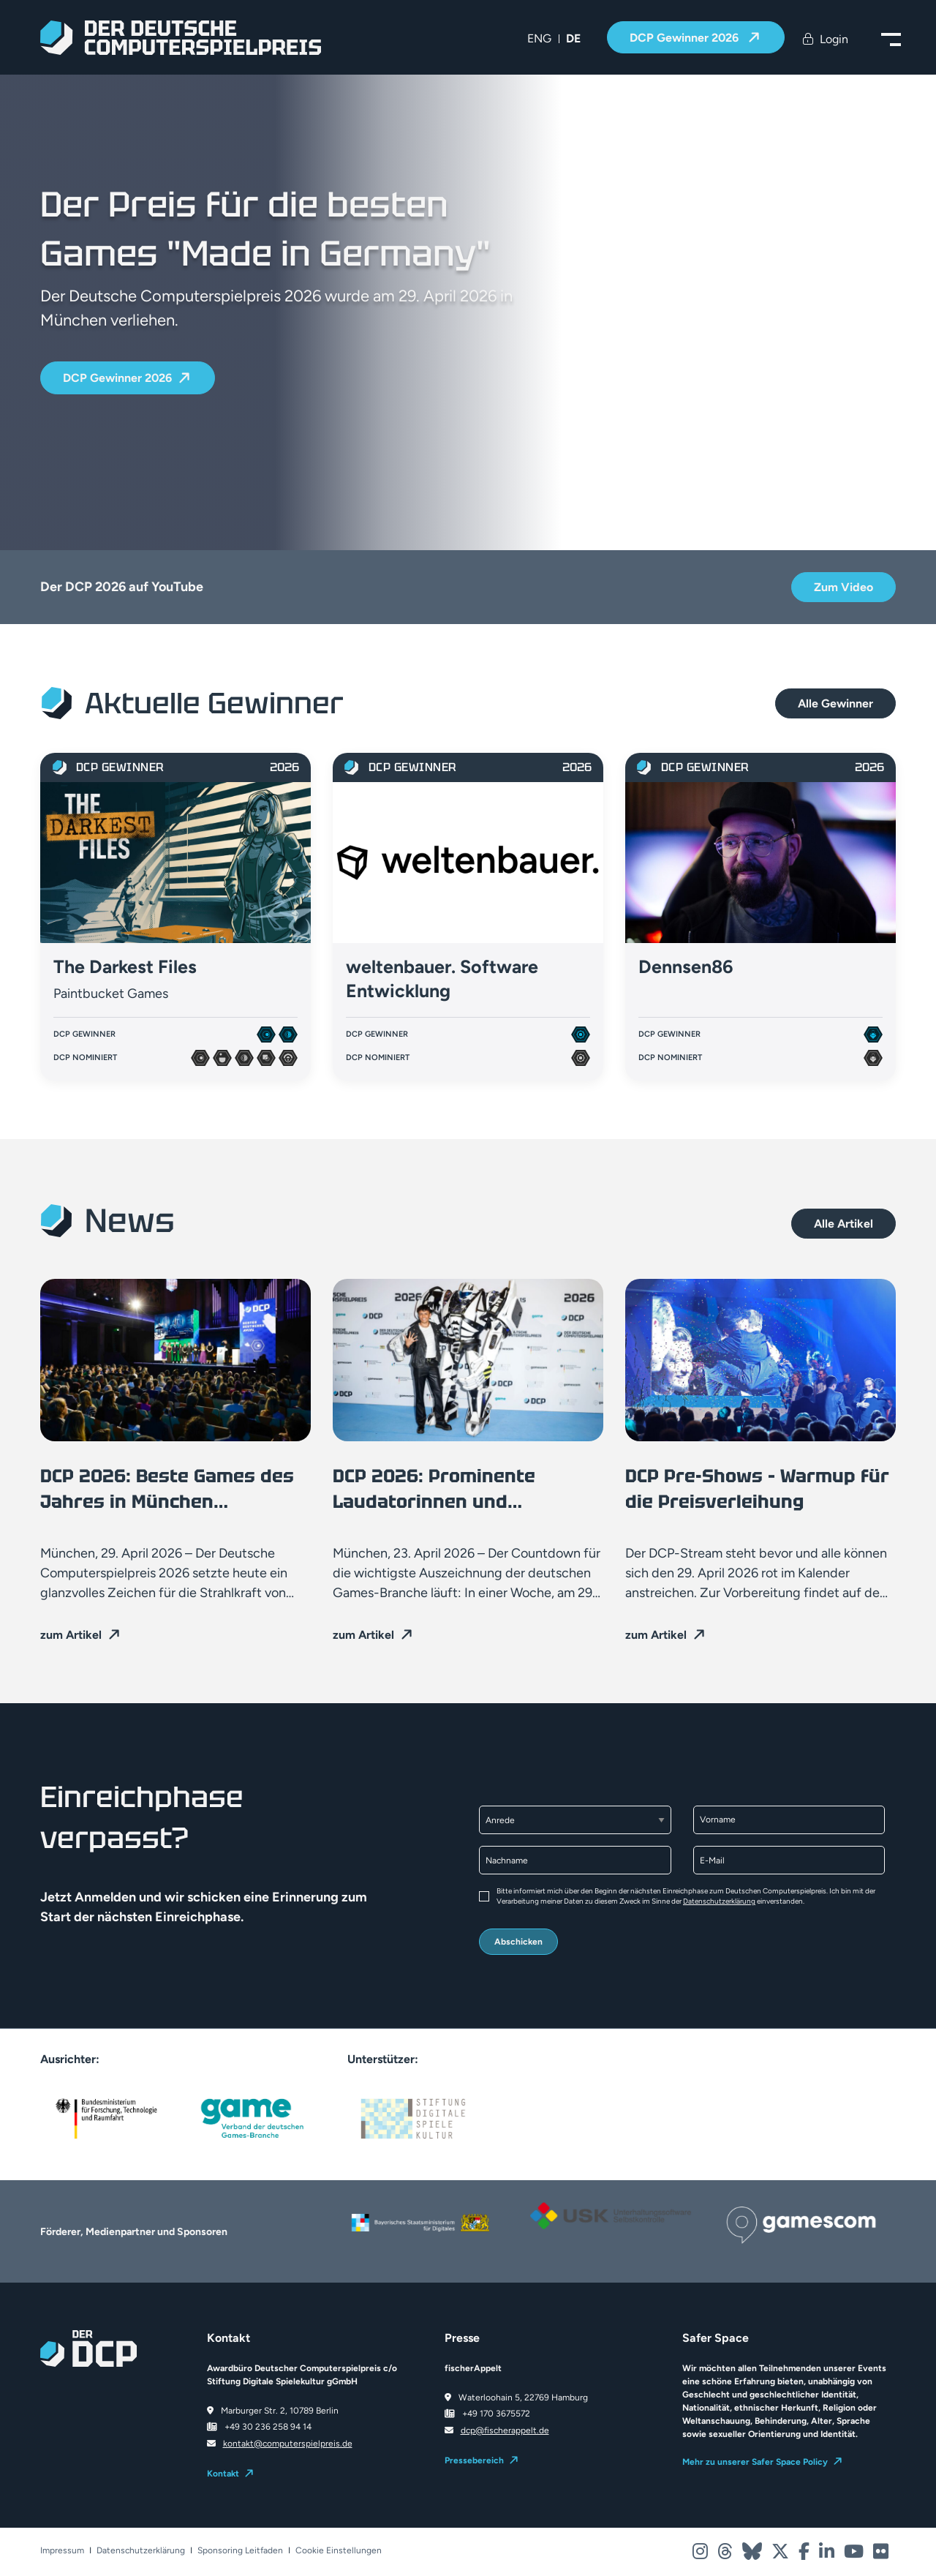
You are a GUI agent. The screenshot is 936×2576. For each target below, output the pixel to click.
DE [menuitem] (573, 38)
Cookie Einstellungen (338, 2551)
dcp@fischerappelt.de (505, 2430)
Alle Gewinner (835, 703)
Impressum (62, 2551)
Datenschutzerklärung (719, 1901)
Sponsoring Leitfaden (240, 2551)
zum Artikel (71, 1635)
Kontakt (223, 2473)
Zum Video (843, 587)
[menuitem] (539, 39)
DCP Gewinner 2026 (685, 38)
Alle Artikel (843, 1224)
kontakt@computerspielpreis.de (287, 2443)
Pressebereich (474, 2460)
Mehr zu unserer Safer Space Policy (755, 2462)
